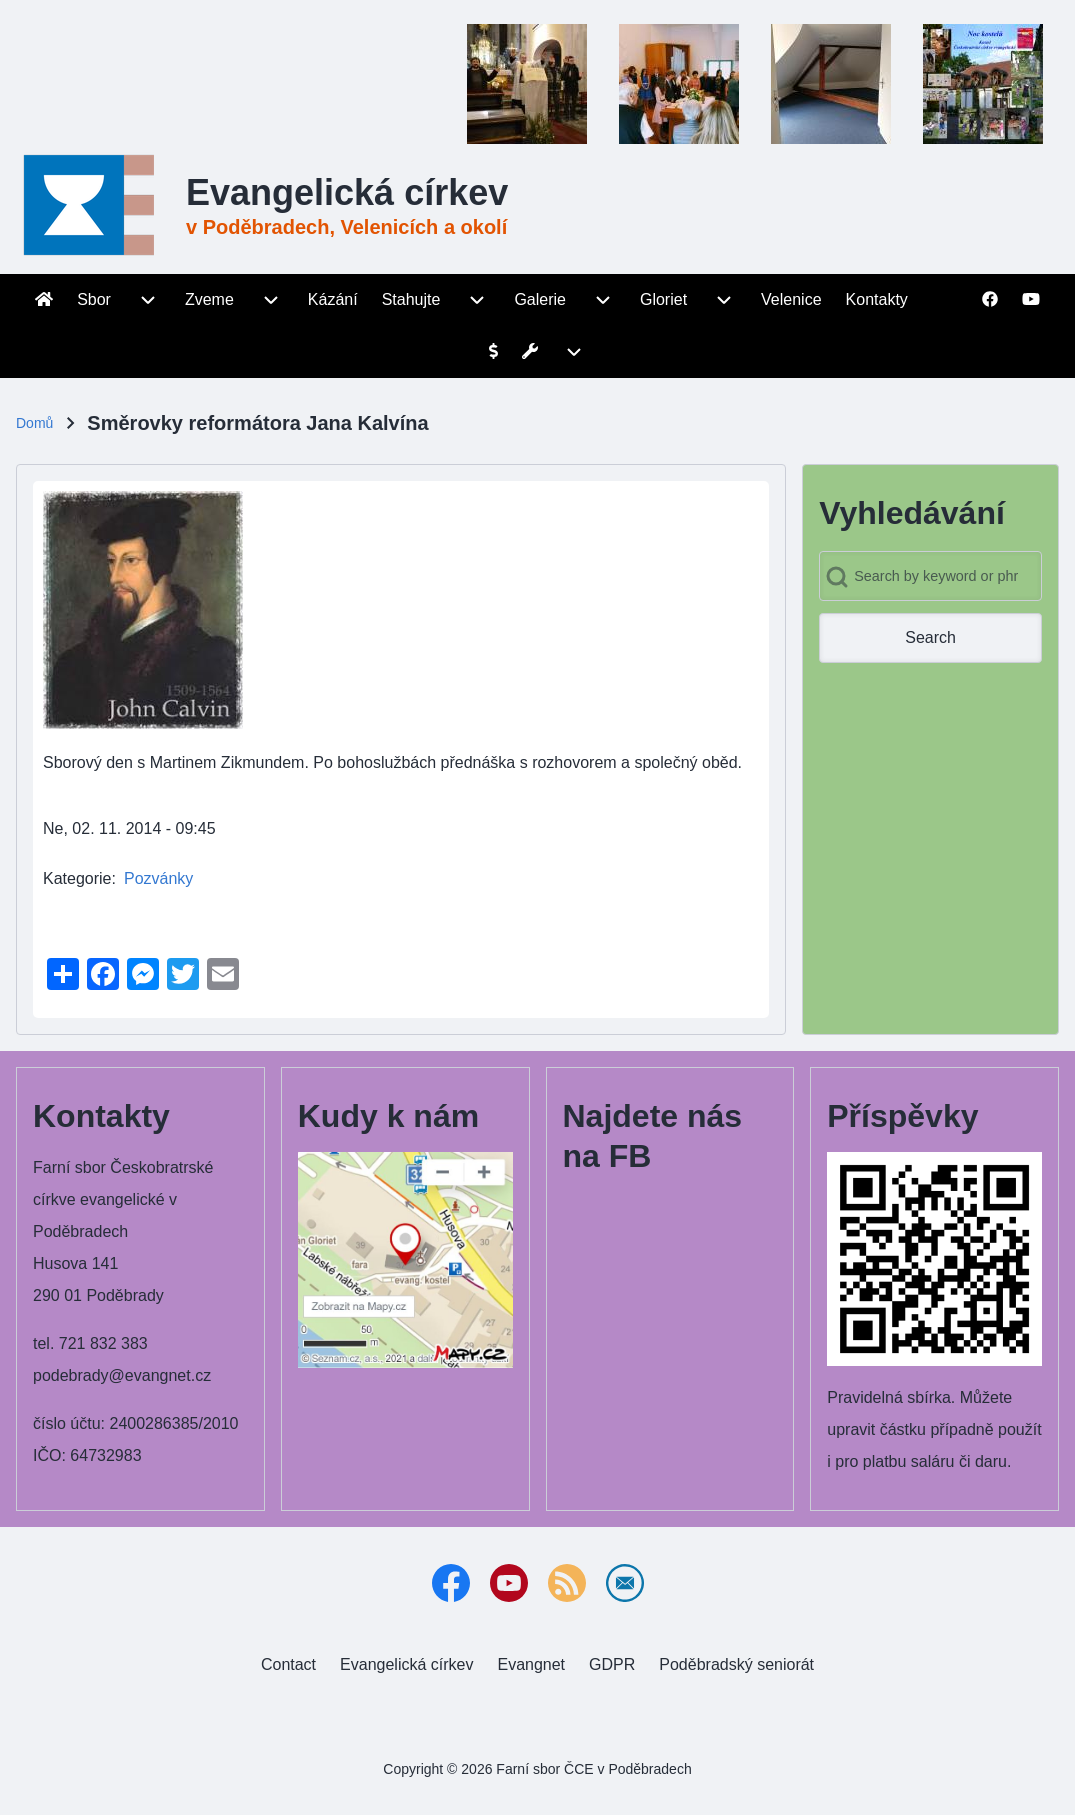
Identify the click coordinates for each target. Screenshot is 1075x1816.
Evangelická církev (347, 192)
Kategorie (77, 878)
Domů (34, 423)
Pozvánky (158, 878)
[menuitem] (44, 300)
